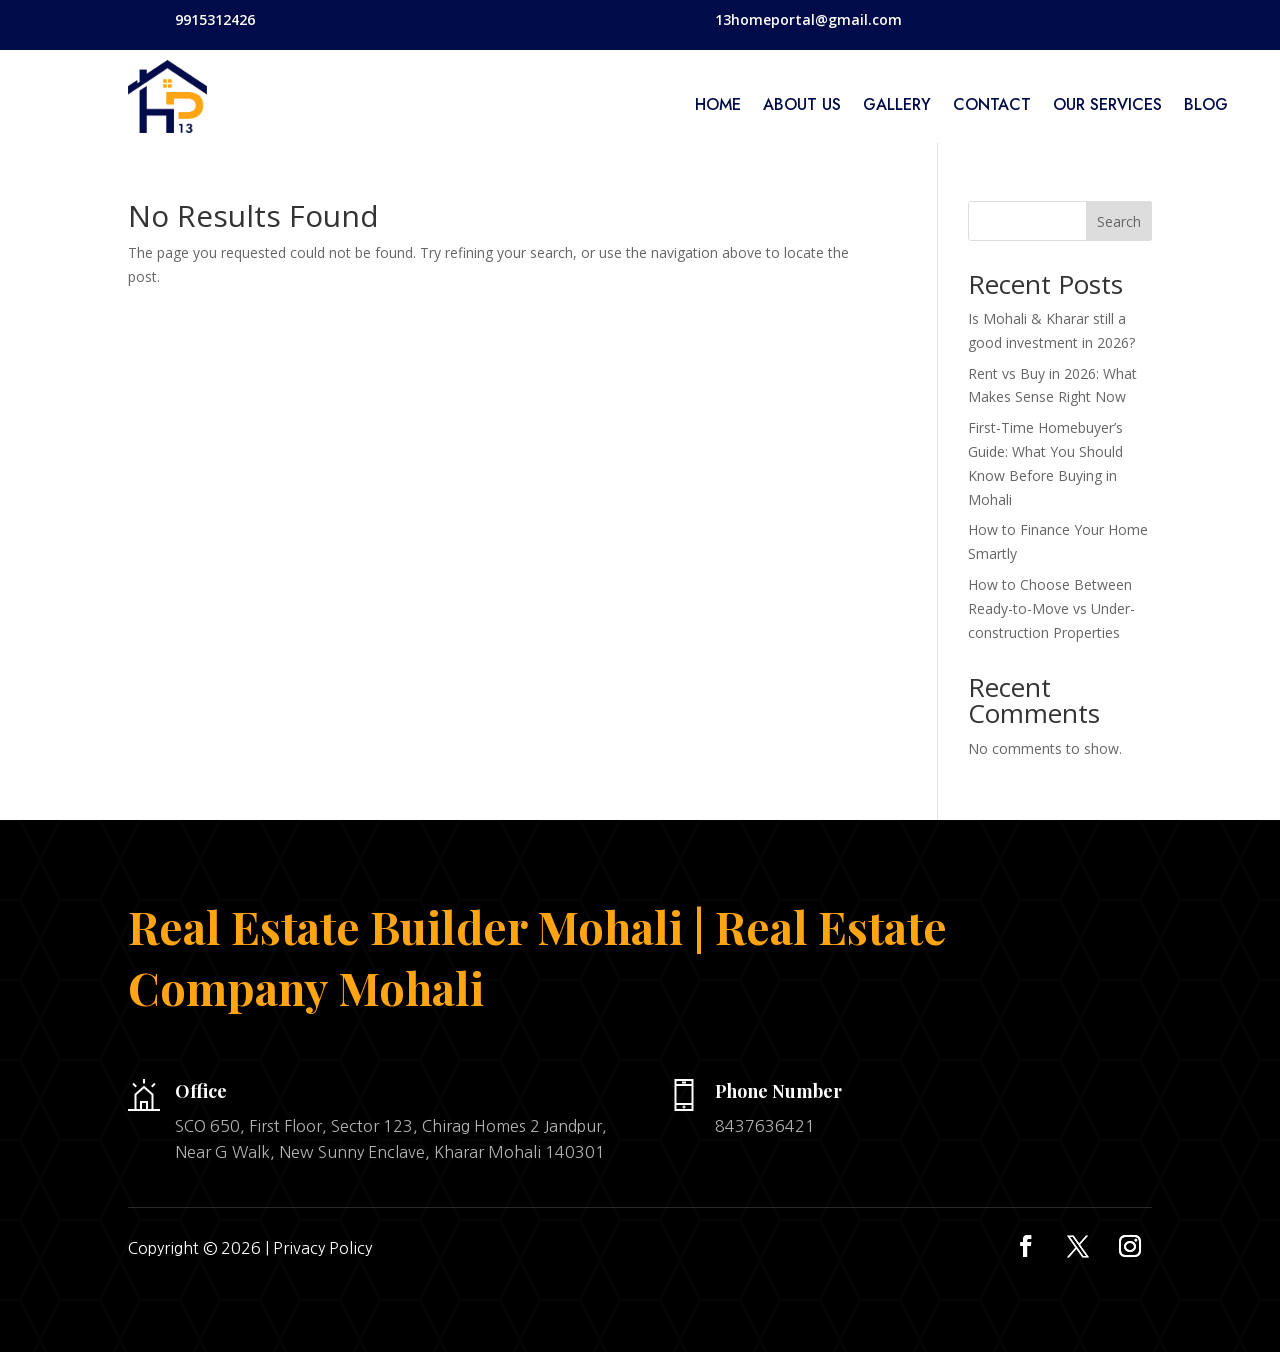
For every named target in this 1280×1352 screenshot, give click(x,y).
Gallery (897, 107)
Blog (1206, 107)
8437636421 (765, 1126)
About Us (802, 107)
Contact (992, 107)
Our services (1107, 107)
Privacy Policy (322, 1248)
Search (1119, 221)
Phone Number (778, 1091)
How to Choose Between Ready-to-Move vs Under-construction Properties (1051, 608)
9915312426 (215, 19)
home (718, 107)
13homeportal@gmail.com (808, 19)
